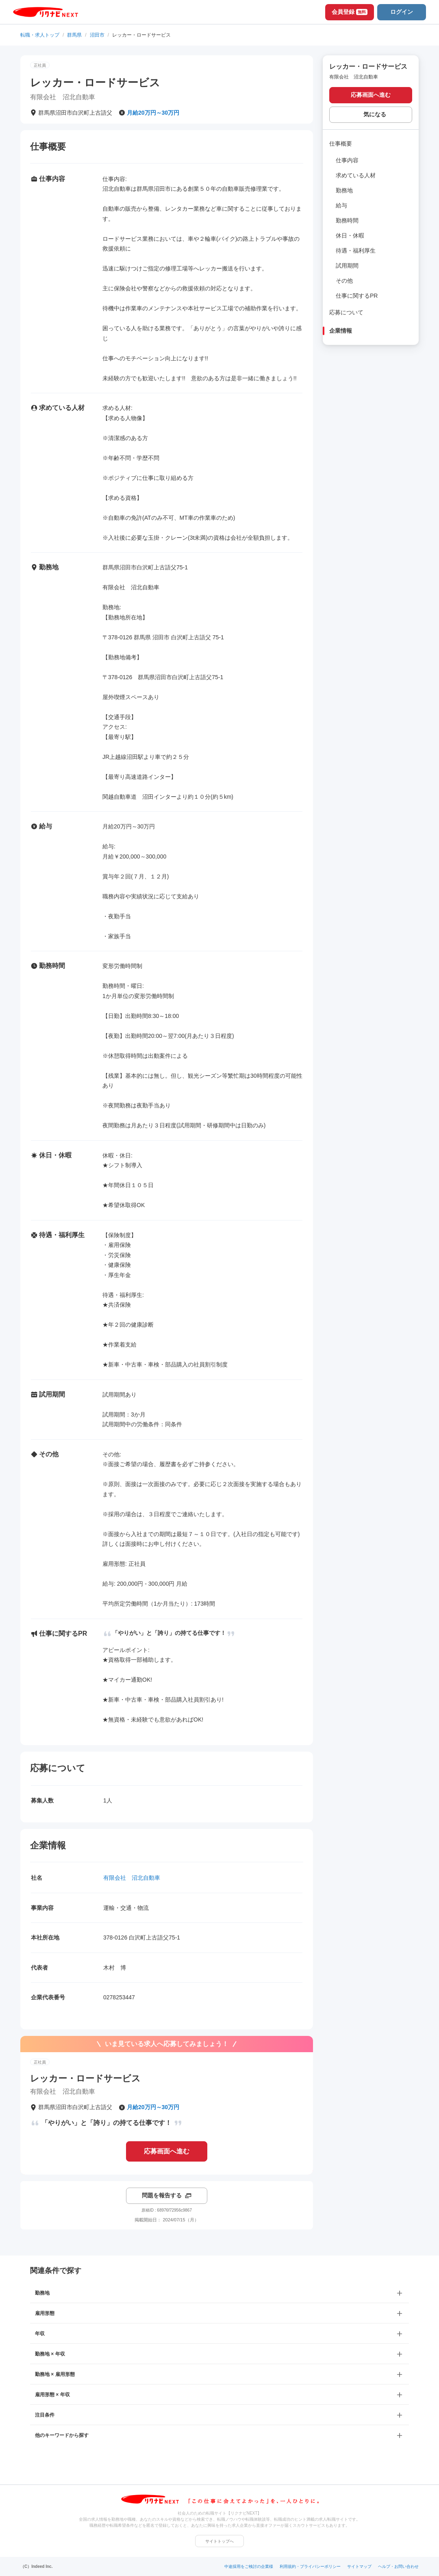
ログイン (401, 12)
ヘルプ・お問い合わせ (398, 2566)
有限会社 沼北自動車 (131, 1877)
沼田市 (97, 35)
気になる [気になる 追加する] (374, 114)
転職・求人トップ (39, 35)
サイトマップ (359, 2566)
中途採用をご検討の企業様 (248, 2566)
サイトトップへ (219, 2541)
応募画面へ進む (166, 2151)
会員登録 (349, 12)
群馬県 (74, 35)
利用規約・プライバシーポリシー (310, 2566)
